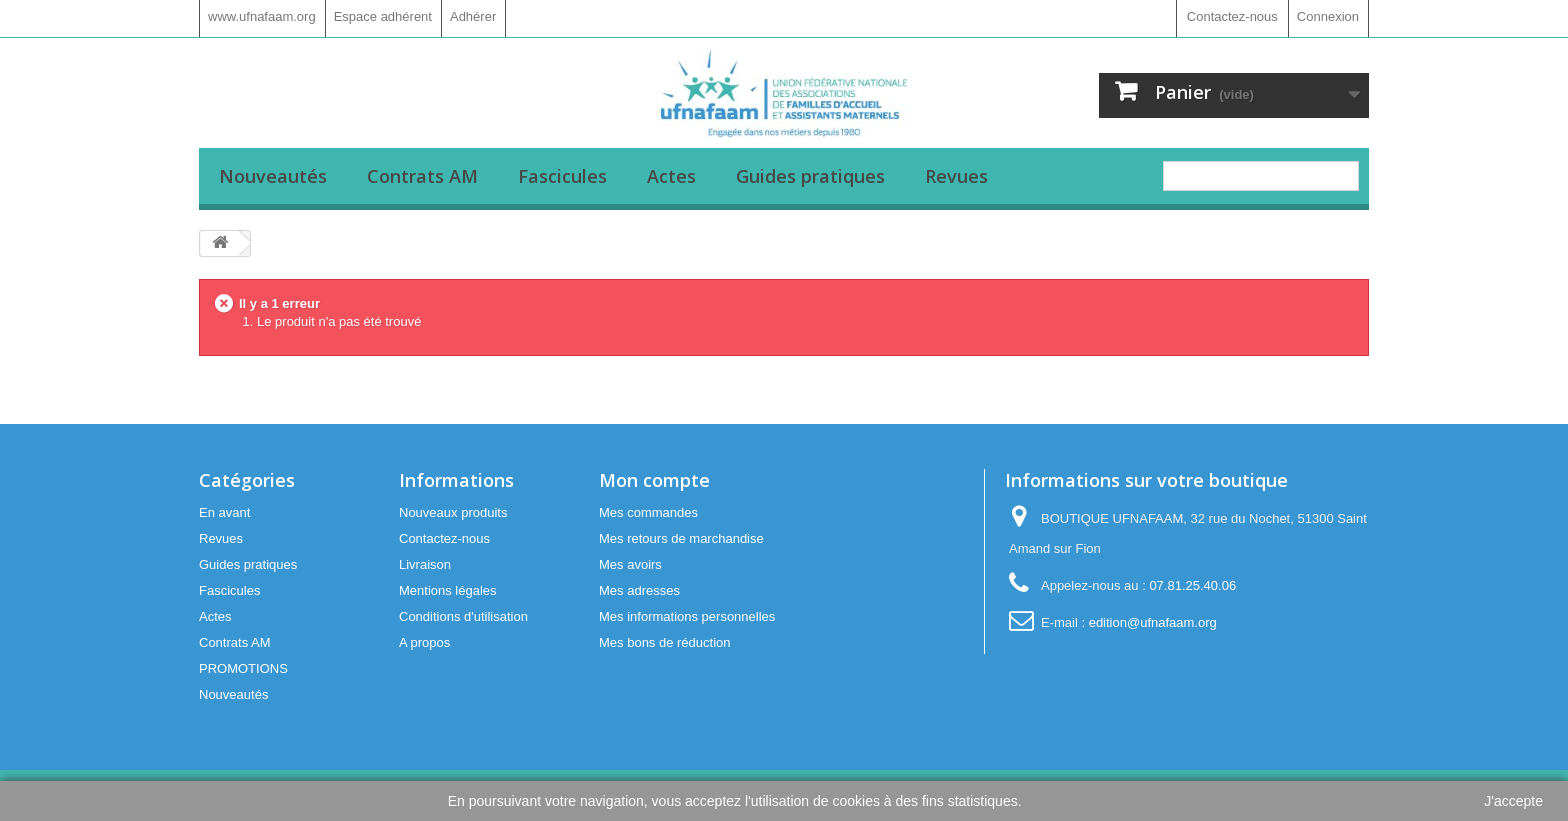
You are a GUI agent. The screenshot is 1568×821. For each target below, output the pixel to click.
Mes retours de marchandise (681, 538)
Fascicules (562, 176)
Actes (671, 176)
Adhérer (473, 16)
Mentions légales (448, 590)
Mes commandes (648, 512)
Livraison (425, 564)
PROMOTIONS (243, 668)
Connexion (1328, 16)
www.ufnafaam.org (262, 16)
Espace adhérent (383, 16)
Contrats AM (422, 176)
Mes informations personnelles (687, 616)
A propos (424, 642)
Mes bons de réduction (665, 642)
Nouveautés (273, 176)
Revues (956, 176)
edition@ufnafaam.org (1153, 622)
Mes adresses (639, 590)
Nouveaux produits (453, 512)
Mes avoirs (630, 564)
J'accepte (1513, 801)
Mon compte (654, 480)
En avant (224, 512)
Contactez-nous (1232, 16)
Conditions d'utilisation (463, 616)
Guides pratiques (810, 176)
